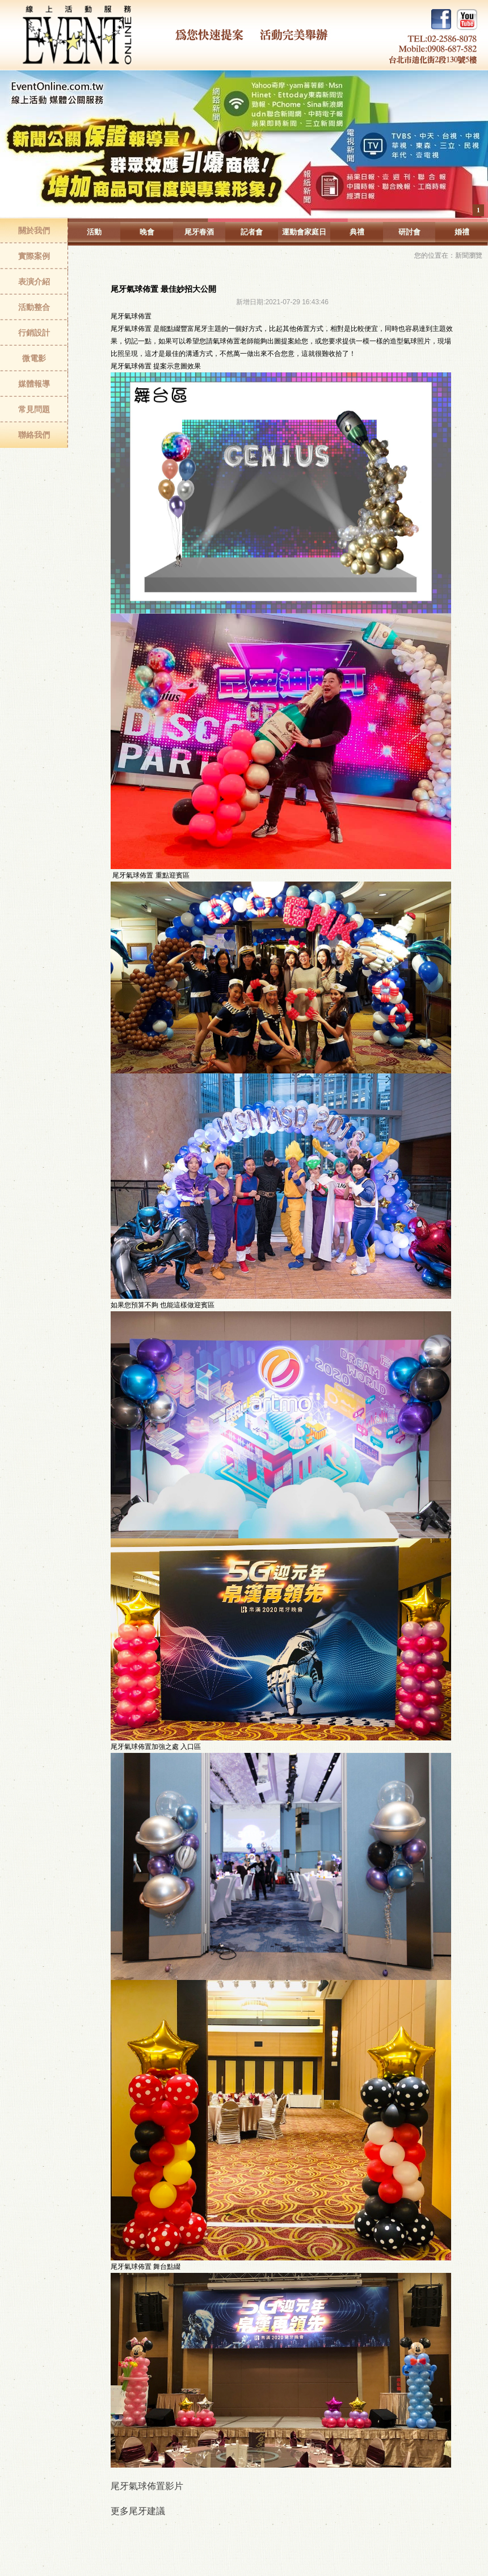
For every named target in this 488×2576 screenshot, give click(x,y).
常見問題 (34, 409)
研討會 (409, 232)
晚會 (147, 232)
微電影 (34, 358)
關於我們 (34, 230)
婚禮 (462, 232)
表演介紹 (34, 281)
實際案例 (34, 256)
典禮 (357, 232)
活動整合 (34, 307)
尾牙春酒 (199, 232)
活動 (94, 232)
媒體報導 (34, 383)
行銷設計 (34, 332)
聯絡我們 (34, 434)
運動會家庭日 (304, 232)
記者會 (252, 232)
